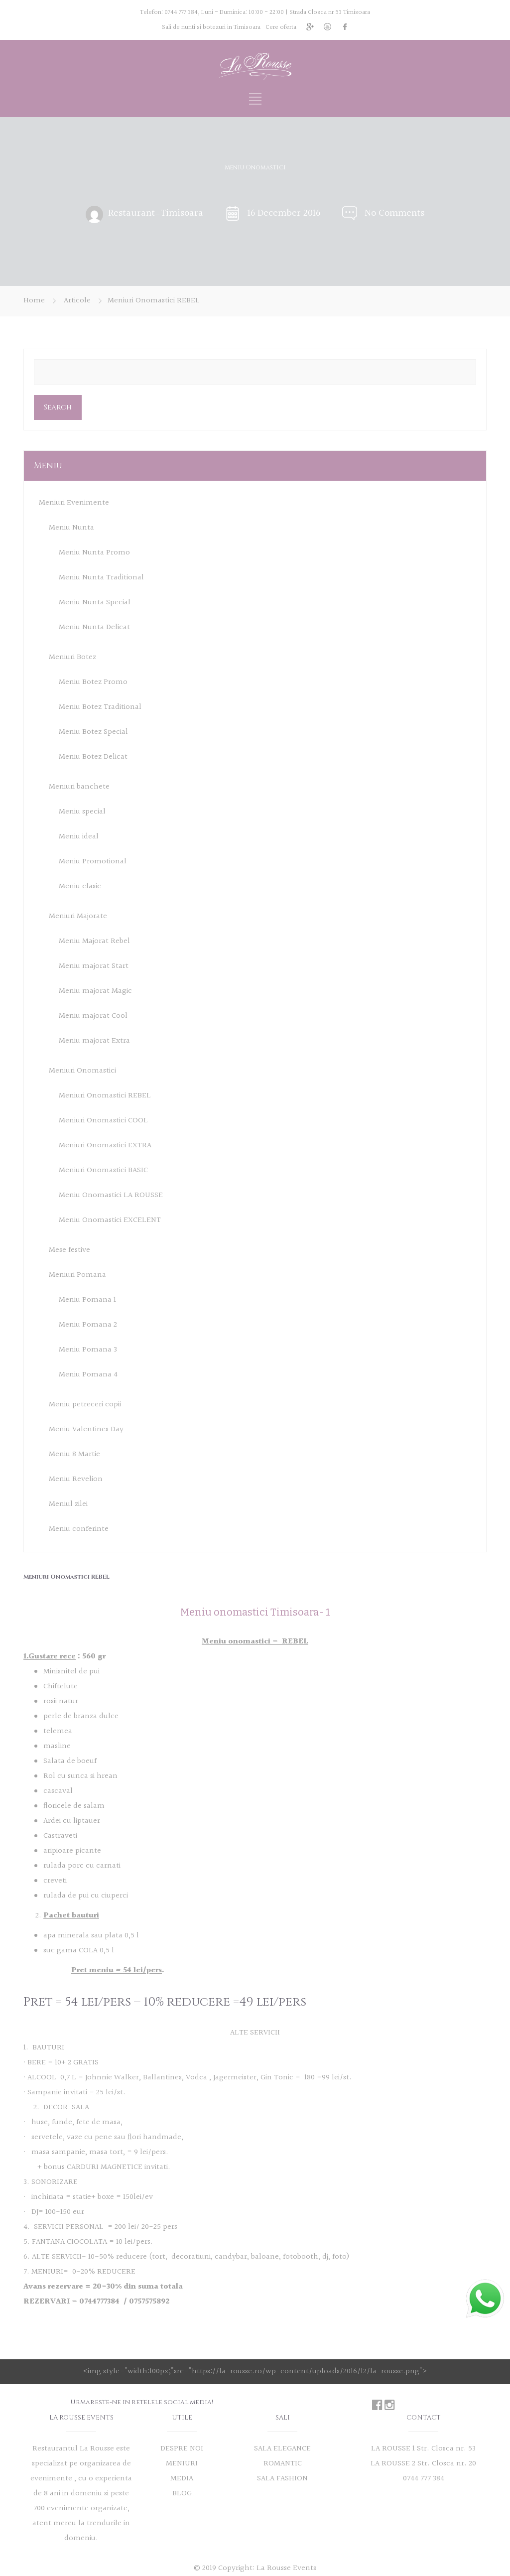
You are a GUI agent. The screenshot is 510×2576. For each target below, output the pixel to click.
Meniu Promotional (93, 861)
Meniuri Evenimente (74, 503)
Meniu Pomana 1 (87, 1300)
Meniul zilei (68, 1504)
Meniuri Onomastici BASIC (103, 1170)
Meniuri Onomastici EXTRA (105, 1145)
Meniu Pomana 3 (88, 1350)
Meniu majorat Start (93, 966)
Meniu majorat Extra (94, 1041)
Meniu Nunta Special (94, 602)
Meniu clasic (80, 886)
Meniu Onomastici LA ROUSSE (111, 1195)
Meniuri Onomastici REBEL (105, 1095)
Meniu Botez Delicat (93, 757)
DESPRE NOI (181, 2448)
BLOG (182, 2493)
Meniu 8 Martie (74, 1454)
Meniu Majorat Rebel (94, 941)
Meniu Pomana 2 (88, 1325)
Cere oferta (280, 27)
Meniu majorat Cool (93, 1016)
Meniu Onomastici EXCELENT (110, 1220)
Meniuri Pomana (77, 1275)
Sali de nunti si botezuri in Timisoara (211, 27)
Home (34, 300)
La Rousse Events (286, 2568)
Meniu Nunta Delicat (94, 627)
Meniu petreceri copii (85, 1404)
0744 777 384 (181, 12)
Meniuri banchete (79, 787)
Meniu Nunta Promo (94, 552)
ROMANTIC (282, 2463)
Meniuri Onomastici (82, 1071)
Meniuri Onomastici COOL (103, 1120)
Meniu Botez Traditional (100, 707)
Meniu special (82, 812)
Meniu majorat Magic (95, 991)
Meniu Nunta (71, 528)
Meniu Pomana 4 (88, 1374)
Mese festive (69, 1250)
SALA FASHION (282, 2478)
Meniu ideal (79, 836)
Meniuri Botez (72, 657)
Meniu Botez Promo (93, 682)
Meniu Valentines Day (86, 1429)
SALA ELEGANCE (282, 2448)
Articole (77, 300)
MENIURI (182, 2463)
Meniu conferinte (79, 1529)
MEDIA (181, 2478)
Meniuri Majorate (78, 916)
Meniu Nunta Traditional (101, 577)
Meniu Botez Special (93, 732)
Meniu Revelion (76, 1479)
